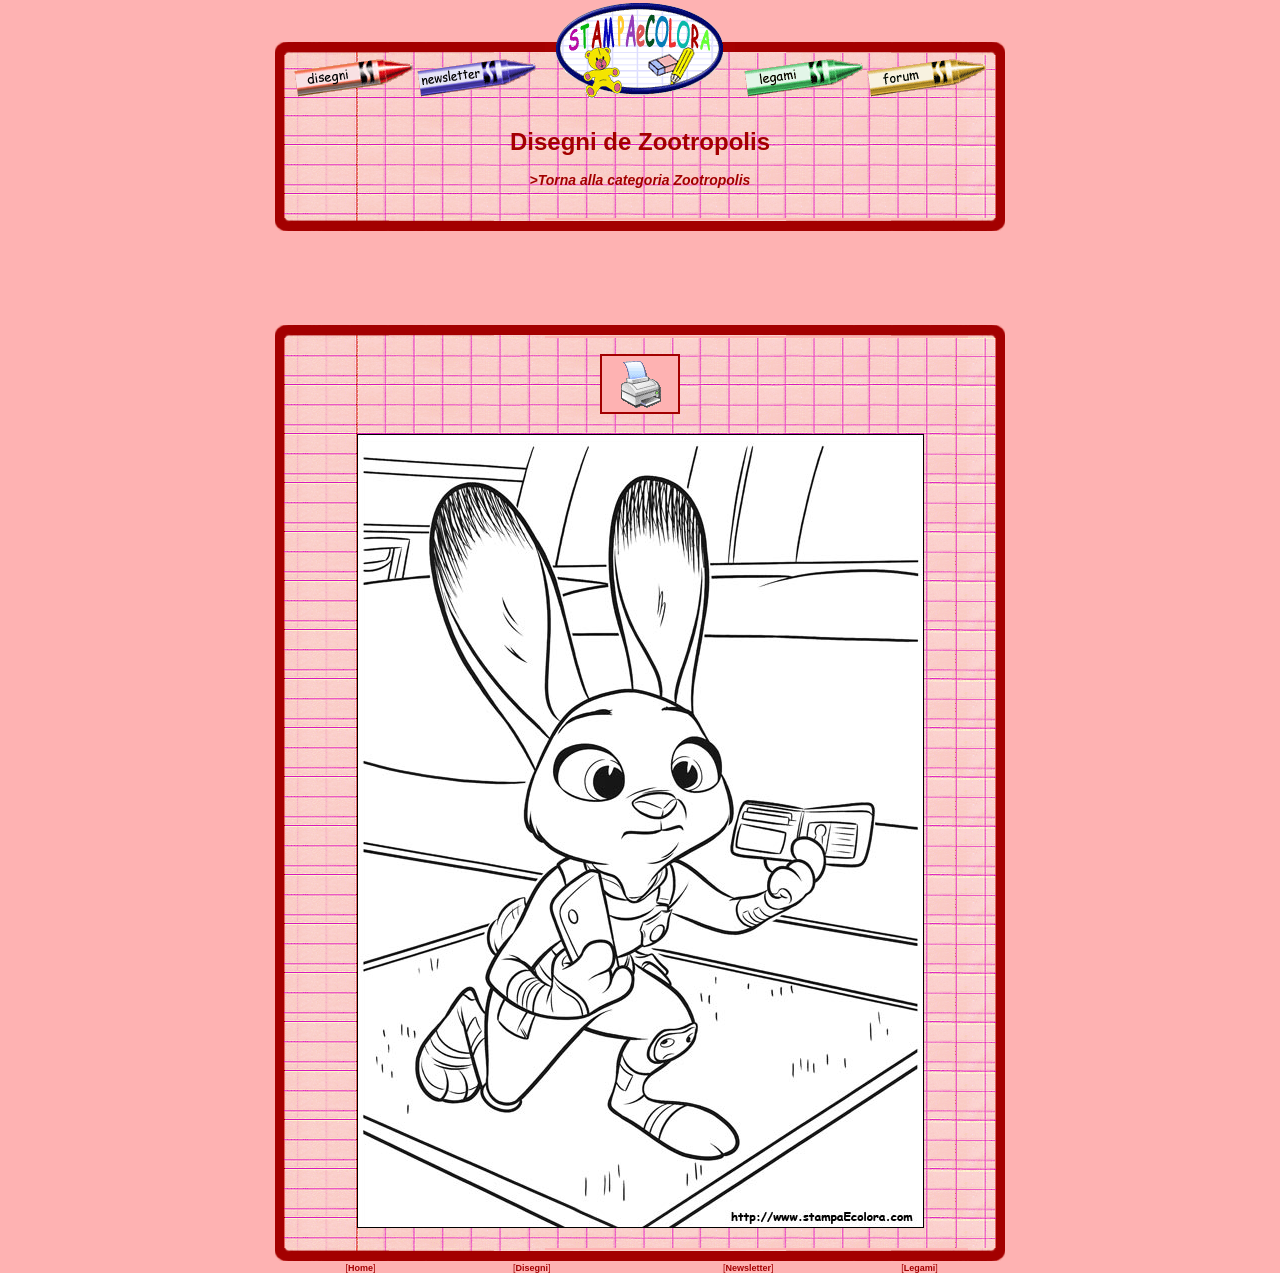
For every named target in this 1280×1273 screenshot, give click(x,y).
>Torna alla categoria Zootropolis (640, 180)
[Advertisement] (640, 278)
